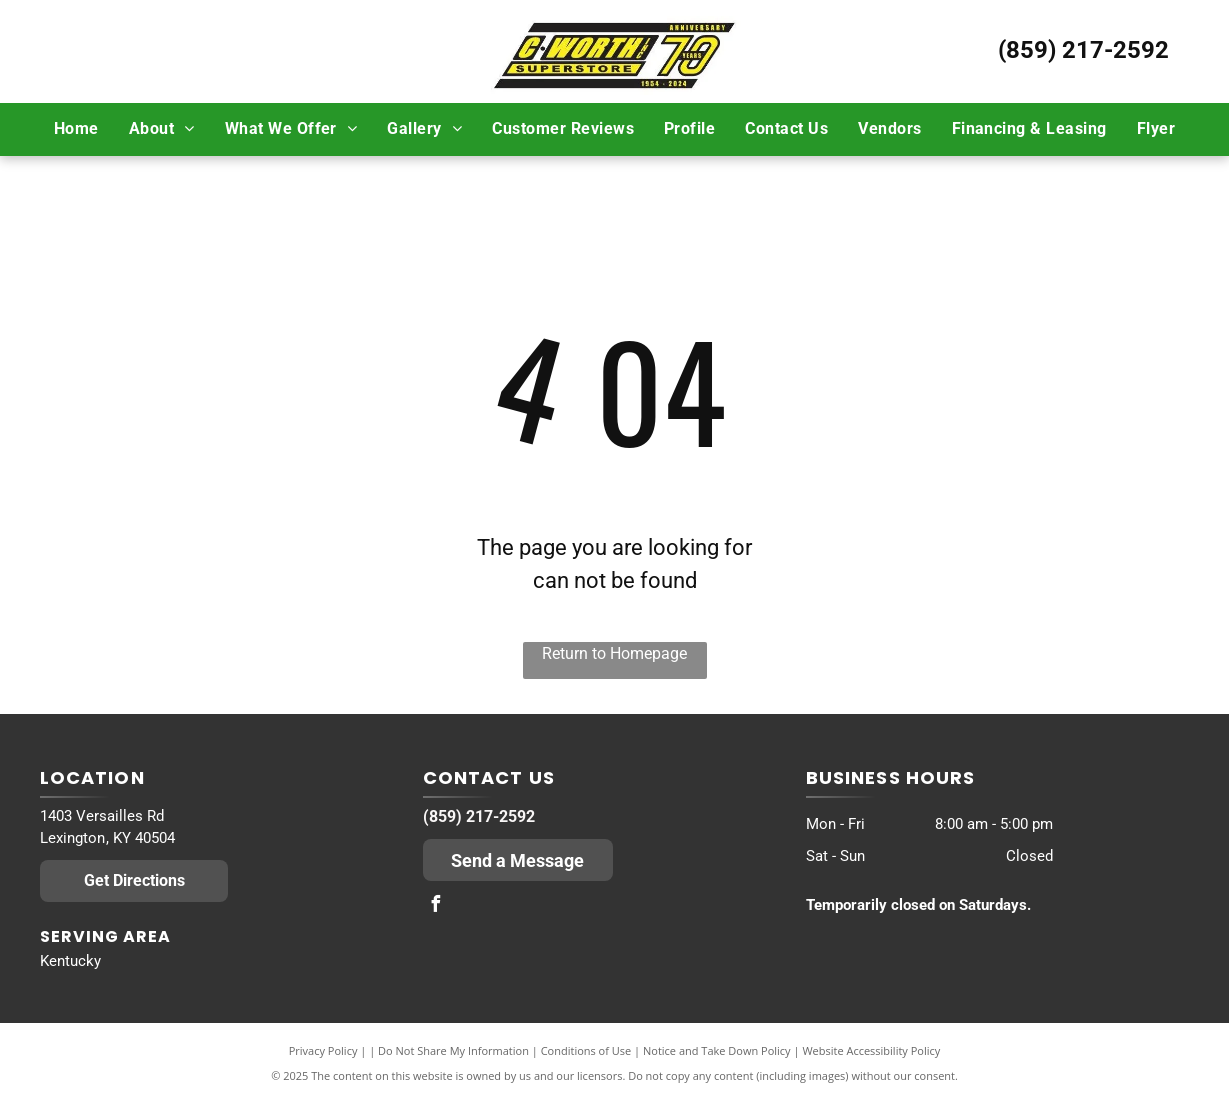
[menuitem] (76, 129)
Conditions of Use (586, 1050)
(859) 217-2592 (1083, 50)
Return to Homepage (614, 653)
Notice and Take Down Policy (717, 1050)
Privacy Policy (323, 1050)
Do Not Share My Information (453, 1050)
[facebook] (436, 906)
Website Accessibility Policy (871, 1050)
